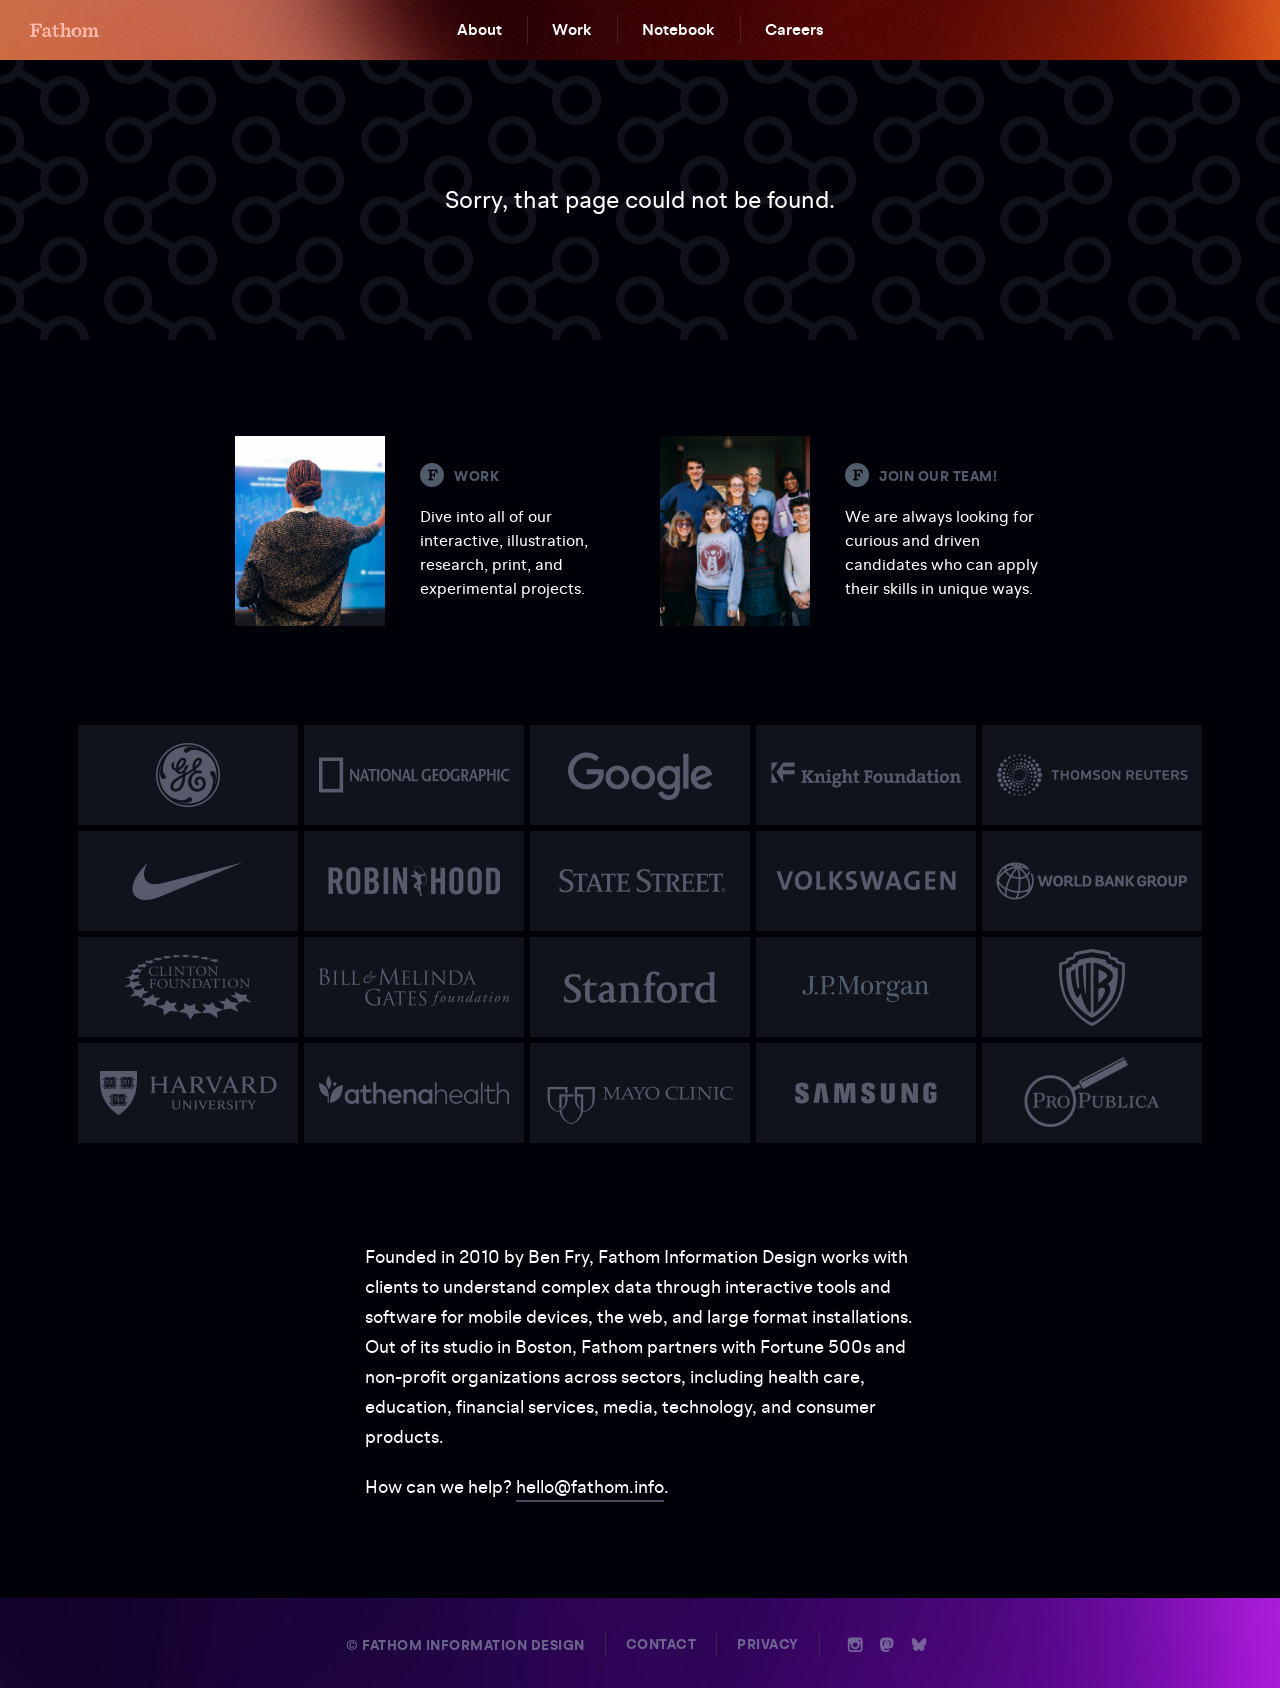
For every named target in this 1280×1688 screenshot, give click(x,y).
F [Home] (64, 30)
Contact (661, 1644)
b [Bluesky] (919, 1645)
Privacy (768, 1644)
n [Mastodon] (887, 1645)
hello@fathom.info (590, 1486)
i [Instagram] (855, 1645)
